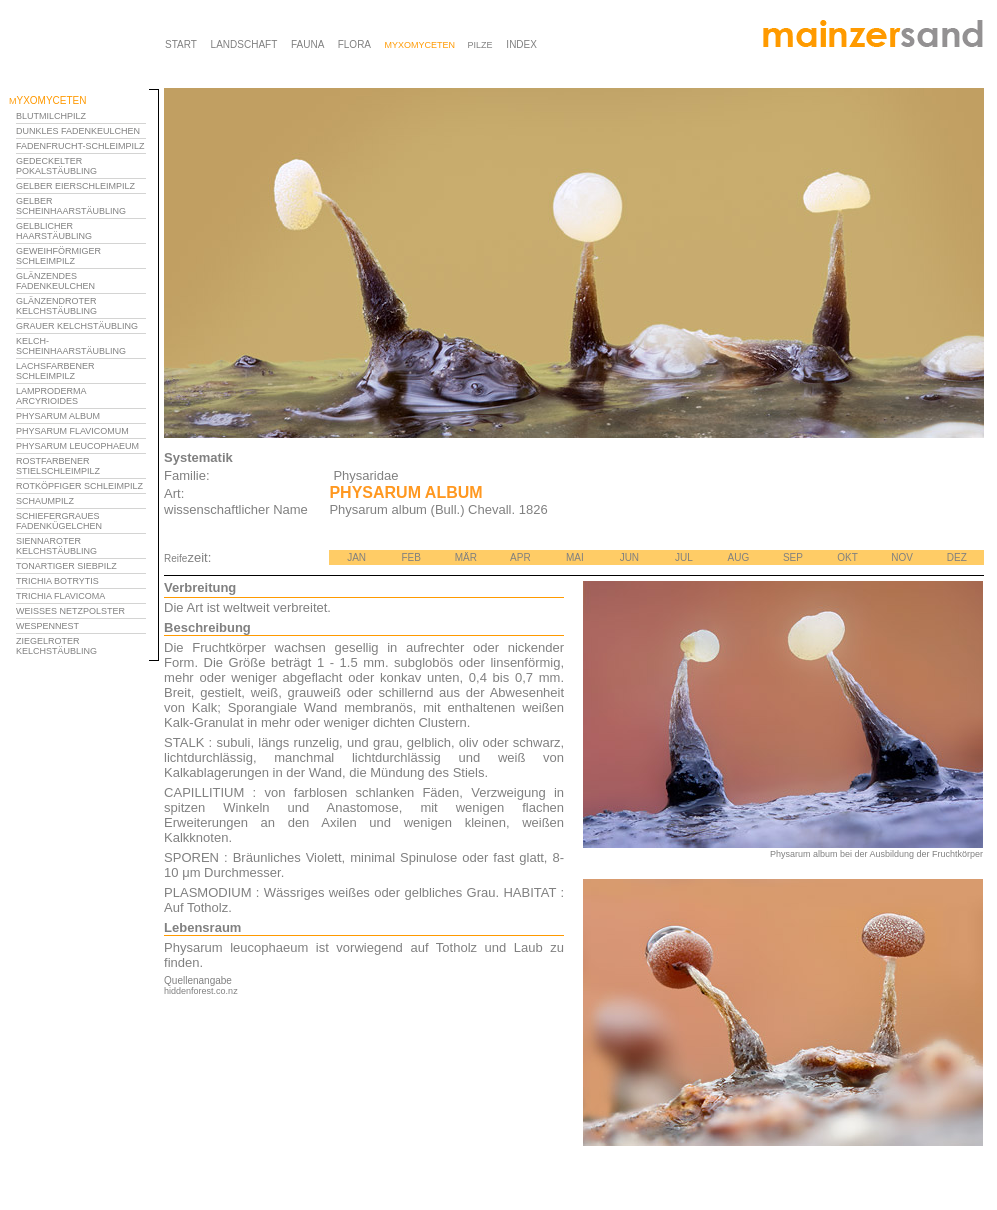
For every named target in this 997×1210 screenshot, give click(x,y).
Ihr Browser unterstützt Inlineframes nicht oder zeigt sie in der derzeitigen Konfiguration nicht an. (84, 408)
